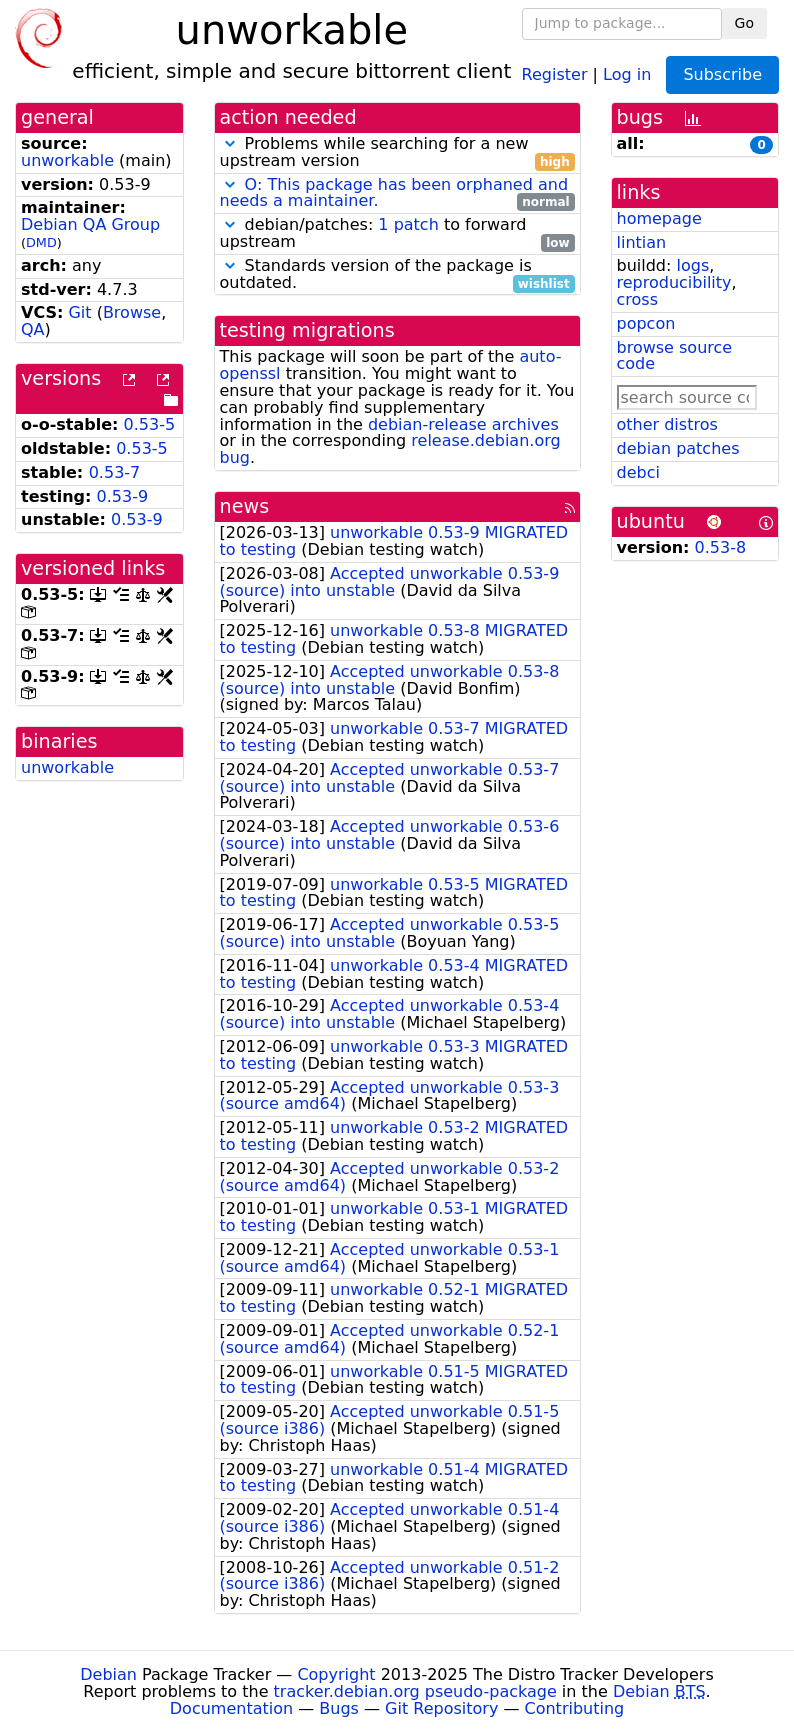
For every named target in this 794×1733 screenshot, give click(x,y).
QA (33, 329)
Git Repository (441, 1708)
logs (692, 265)
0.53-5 (150, 424)
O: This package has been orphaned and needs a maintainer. (394, 193)
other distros (667, 424)
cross (637, 299)
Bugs (339, 1708)
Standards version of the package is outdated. (397, 275)
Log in (627, 73)
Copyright (336, 1674)
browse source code (675, 356)
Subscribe (722, 74)
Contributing (575, 1708)
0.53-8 (721, 547)
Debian (108, 1674)
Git (79, 312)
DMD (41, 242)
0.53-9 (123, 496)
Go (744, 23)
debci (638, 472)
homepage (659, 218)
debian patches (678, 448)
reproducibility (674, 282)
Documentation (231, 1708)
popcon (646, 323)
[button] (230, 143)
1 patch (408, 224)
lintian (642, 242)
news (245, 506)
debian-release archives (463, 424)
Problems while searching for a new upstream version (397, 153)
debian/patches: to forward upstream (397, 234)
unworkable (67, 160)
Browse (132, 312)
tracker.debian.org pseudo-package (415, 1691)
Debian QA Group (90, 224)
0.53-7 (115, 472)
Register (555, 73)
